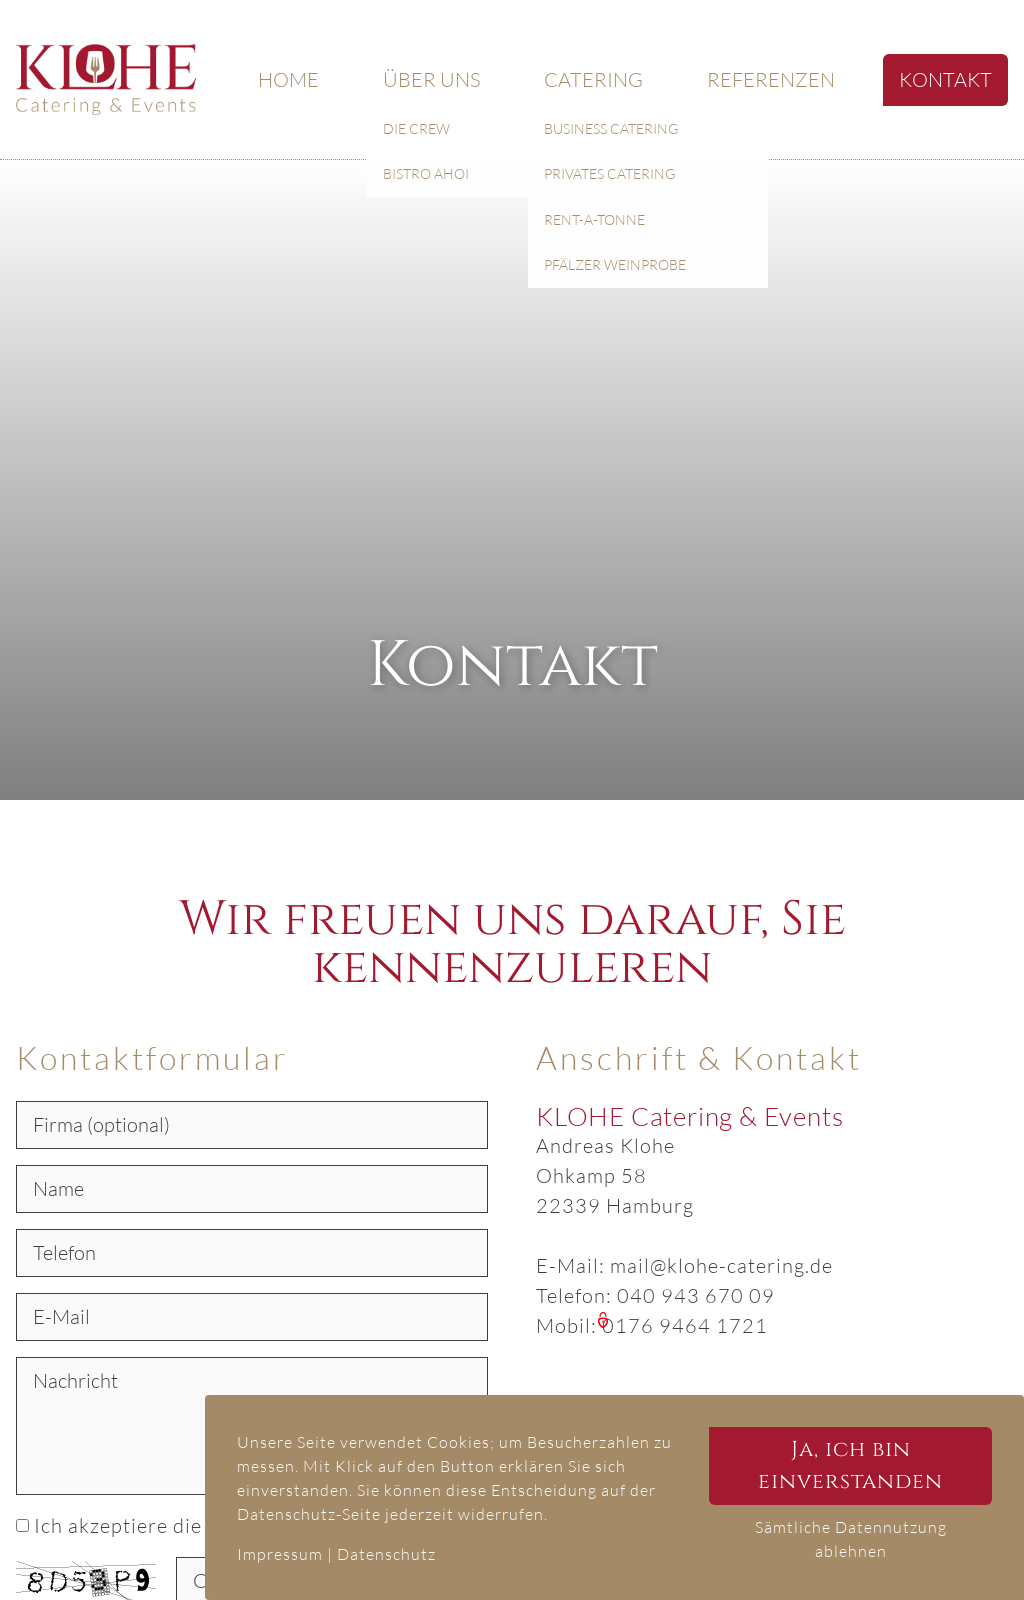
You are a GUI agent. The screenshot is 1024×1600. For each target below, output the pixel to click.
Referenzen (771, 79)
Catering (593, 79)
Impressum (280, 1554)
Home (288, 79)
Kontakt (945, 79)
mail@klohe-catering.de (721, 1265)
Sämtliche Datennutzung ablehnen (851, 1539)
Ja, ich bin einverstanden (850, 1465)
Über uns (431, 79)
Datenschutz (386, 1554)
